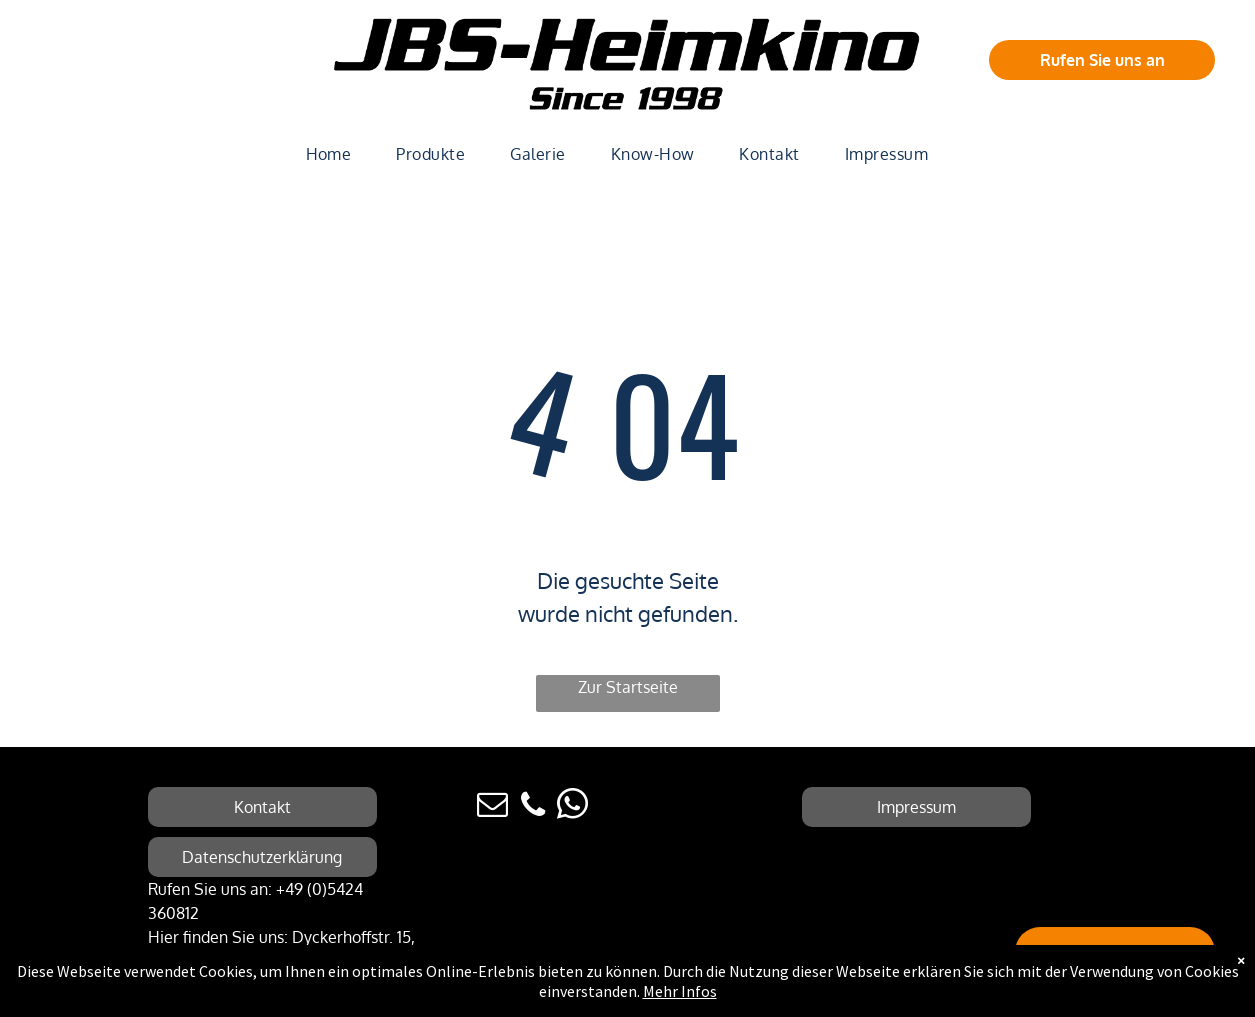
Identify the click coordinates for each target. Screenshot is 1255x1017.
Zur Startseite (628, 687)
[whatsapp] (573, 807)
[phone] (533, 807)
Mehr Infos (680, 991)
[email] (493, 807)
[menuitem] (336, 154)
